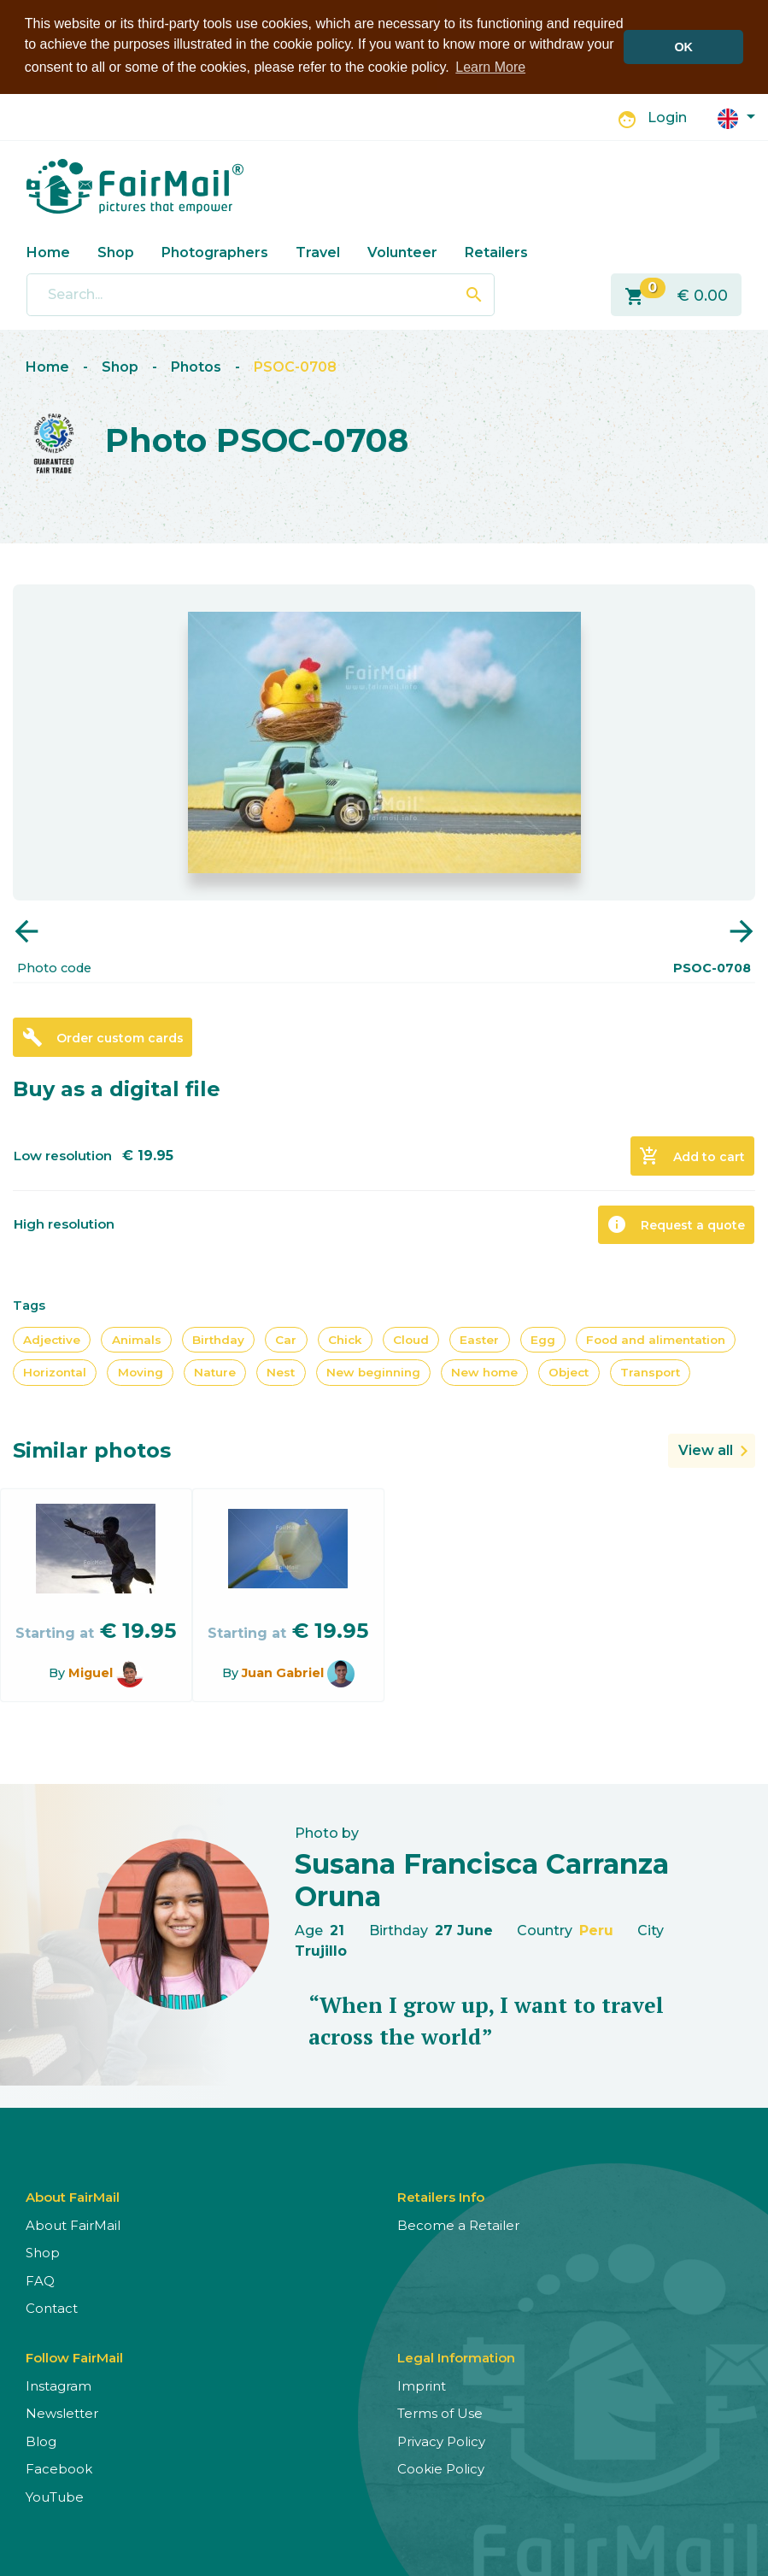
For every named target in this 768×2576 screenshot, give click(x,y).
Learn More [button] (490, 67)
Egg (543, 1339)
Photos (196, 366)
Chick (345, 1339)
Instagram (58, 2385)
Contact (52, 2307)
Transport (650, 1372)
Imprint (421, 2385)
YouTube (55, 2496)
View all (705, 1449)
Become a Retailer (458, 2224)
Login (667, 117)
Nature (215, 1372)
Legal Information (456, 2357)
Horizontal (54, 1372)
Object (568, 1372)
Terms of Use (440, 2412)
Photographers (214, 252)
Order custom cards (103, 1036)
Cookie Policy (440, 2468)
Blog (41, 2440)
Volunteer (402, 252)
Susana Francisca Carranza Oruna (482, 1879)
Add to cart (692, 1155)
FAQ (40, 2280)
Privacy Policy (441, 2440)
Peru (596, 1930)
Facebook (59, 2468)
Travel (318, 252)
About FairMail (73, 2224)
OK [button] (683, 47)
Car (285, 1339)
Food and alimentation (655, 1339)
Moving (140, 1372)
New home (484, 1372)
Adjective (51, 1339)
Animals (136, 1339)
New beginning (373, 1372)
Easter (479, 1339)
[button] (736, 116)
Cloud (411, 1339)
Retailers (496, 252)
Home (48, 252)
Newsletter (62, 2412)
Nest (281, 1372)
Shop (115, 252)
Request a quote (676, 1223)
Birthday (218, 1339)
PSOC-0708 (295, 366)
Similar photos (92, 1449)
